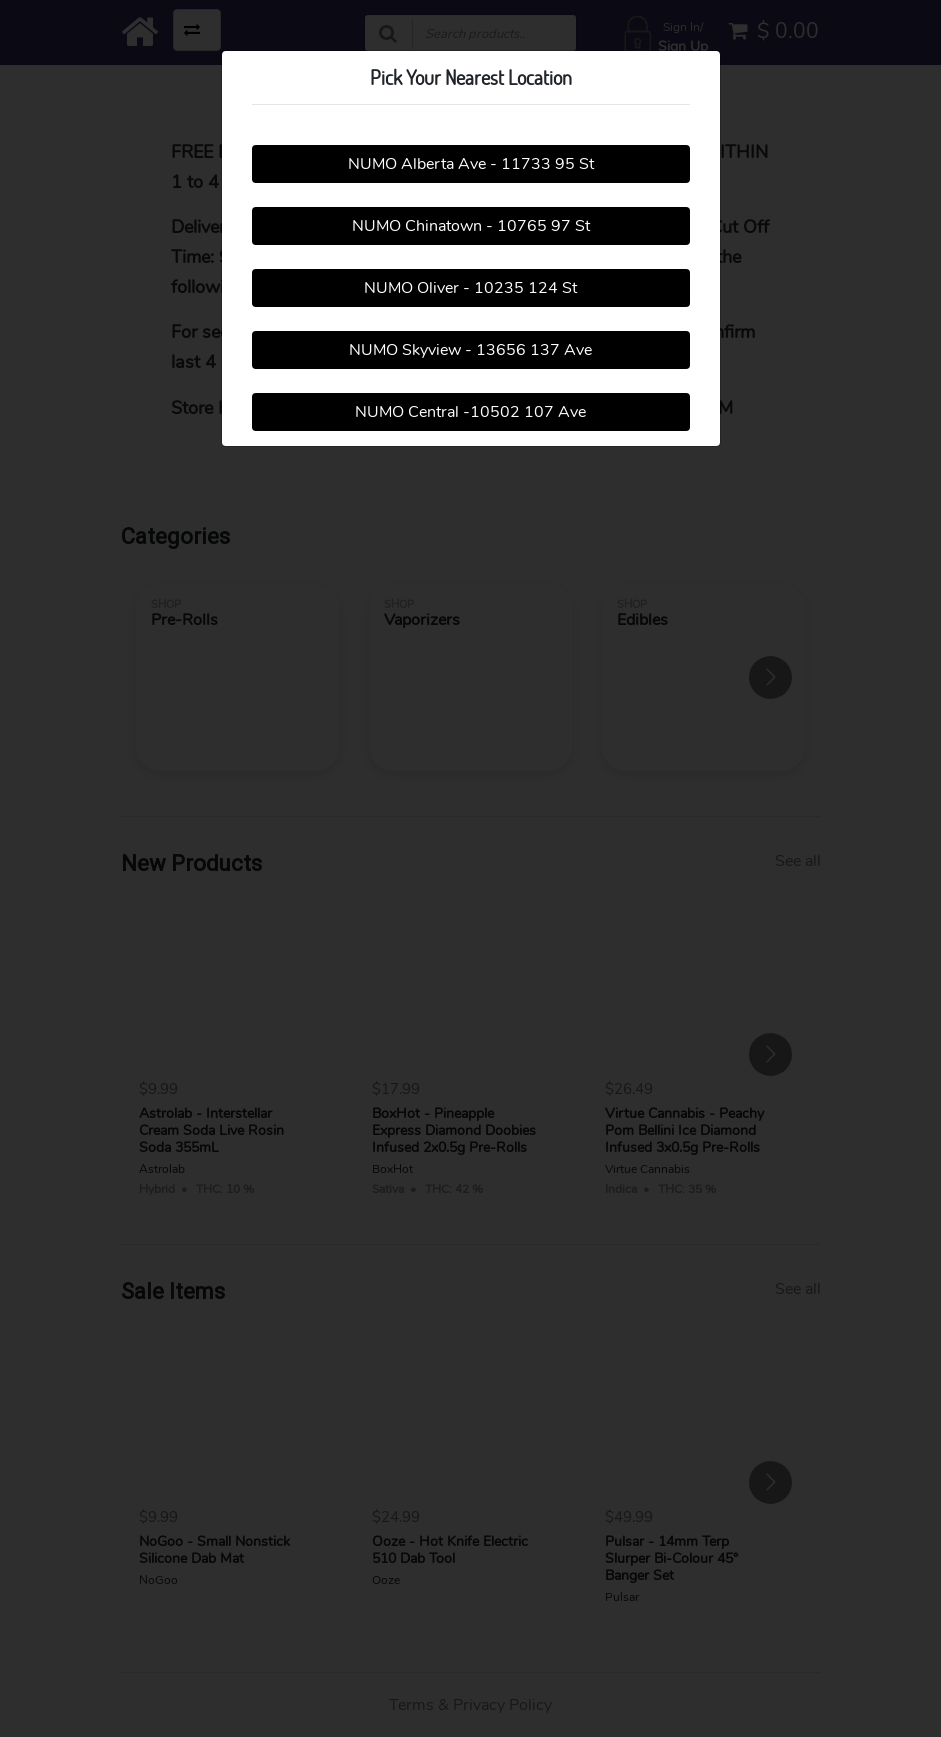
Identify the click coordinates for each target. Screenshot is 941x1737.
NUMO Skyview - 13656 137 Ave (470, 350)
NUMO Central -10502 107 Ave (470, 412)
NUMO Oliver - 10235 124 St (470, 288)
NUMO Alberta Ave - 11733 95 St (471, 164)
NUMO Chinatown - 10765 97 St (471, 226)
